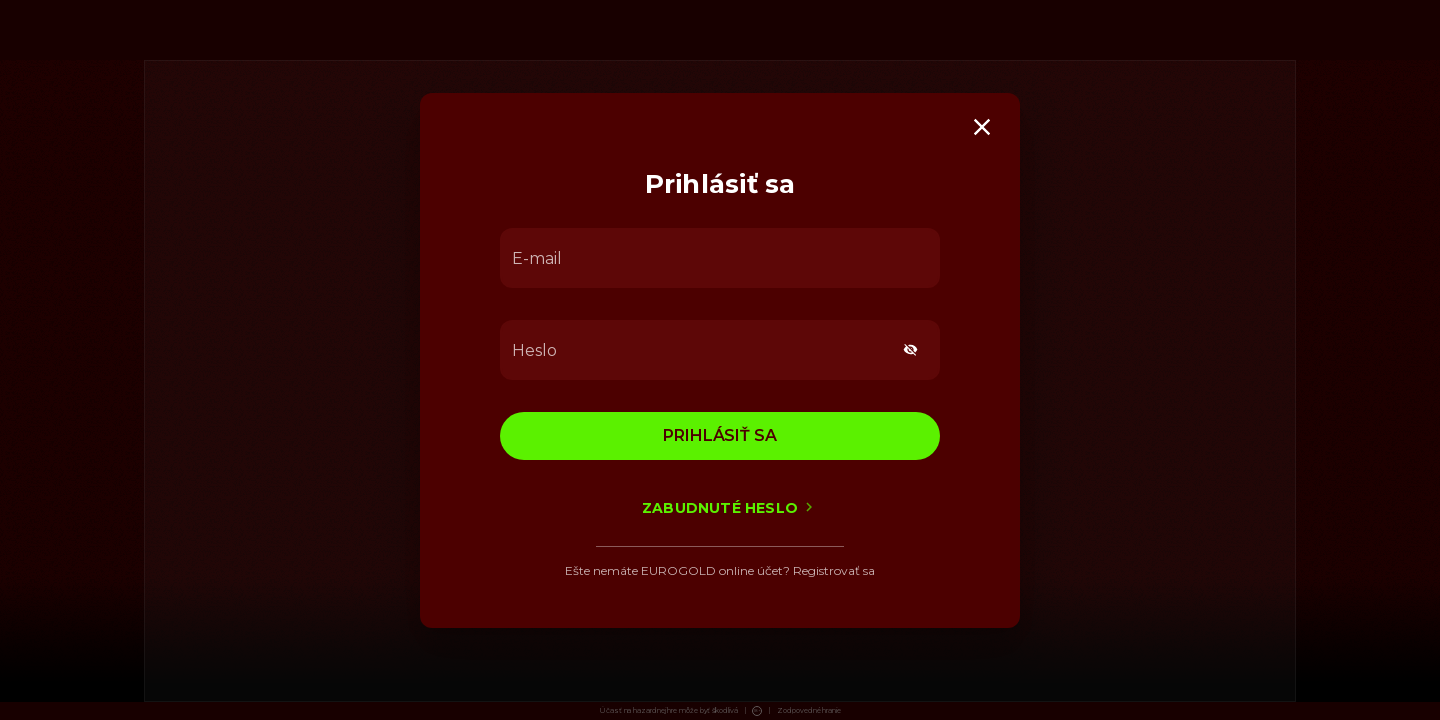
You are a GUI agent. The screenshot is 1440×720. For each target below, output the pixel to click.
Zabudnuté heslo (720, 507)
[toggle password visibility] (910, 349)
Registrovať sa (834, 570)
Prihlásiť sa (719, 435)
